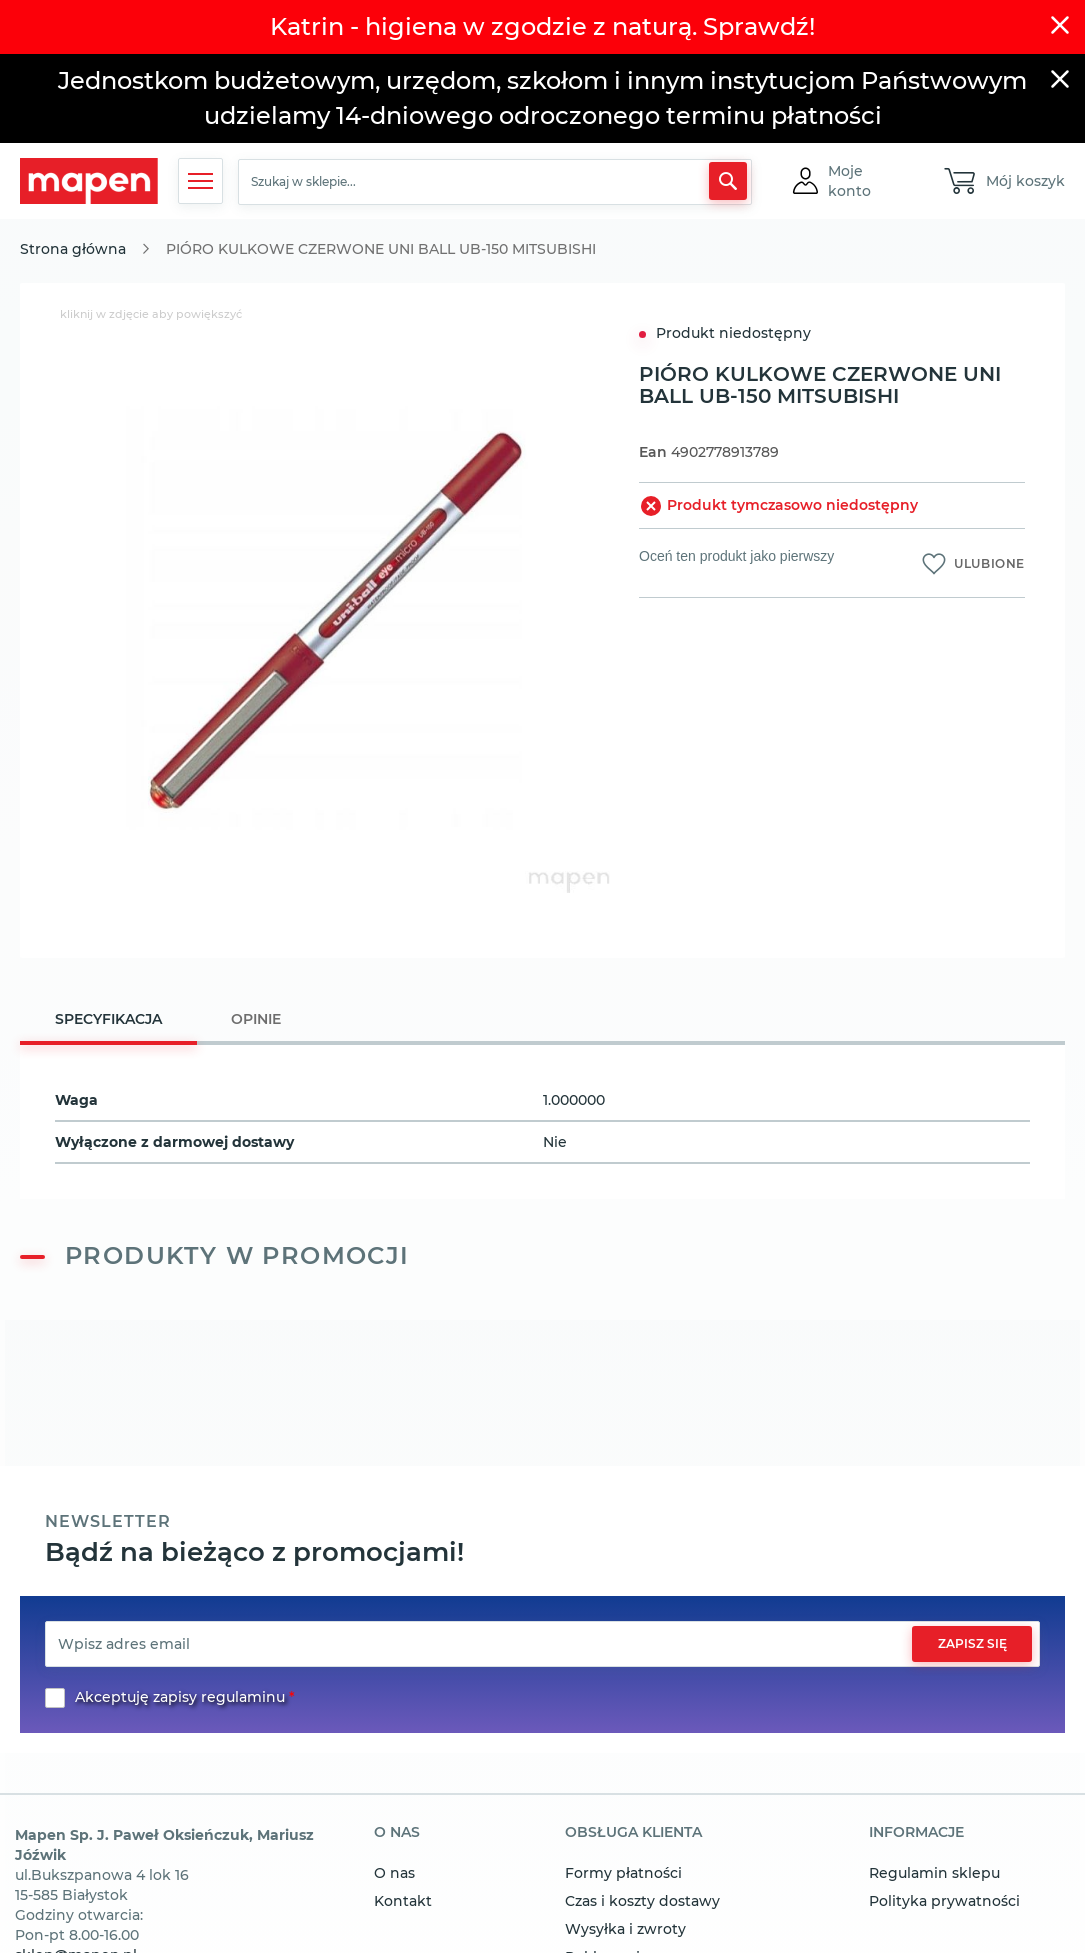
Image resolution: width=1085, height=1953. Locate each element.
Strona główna (73, 249)
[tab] (108, 1021)
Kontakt (403, 1901)
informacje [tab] (916, 1833)
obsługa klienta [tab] (633, 1833)
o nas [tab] (397, 1833)
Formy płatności (623, 1873)
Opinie (256, 1019)
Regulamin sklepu (934, 1873)
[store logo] (89, 181)
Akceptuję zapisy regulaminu (180, 1697)
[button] (868, 181)
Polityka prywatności (944, 1901)
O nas (394, 1873)
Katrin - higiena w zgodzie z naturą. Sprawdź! (542, 26)
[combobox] (495, 182)
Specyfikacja (108, 1019)
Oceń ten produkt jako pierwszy (736, 556)
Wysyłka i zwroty (625, 1929)
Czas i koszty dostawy (642, 1901)
